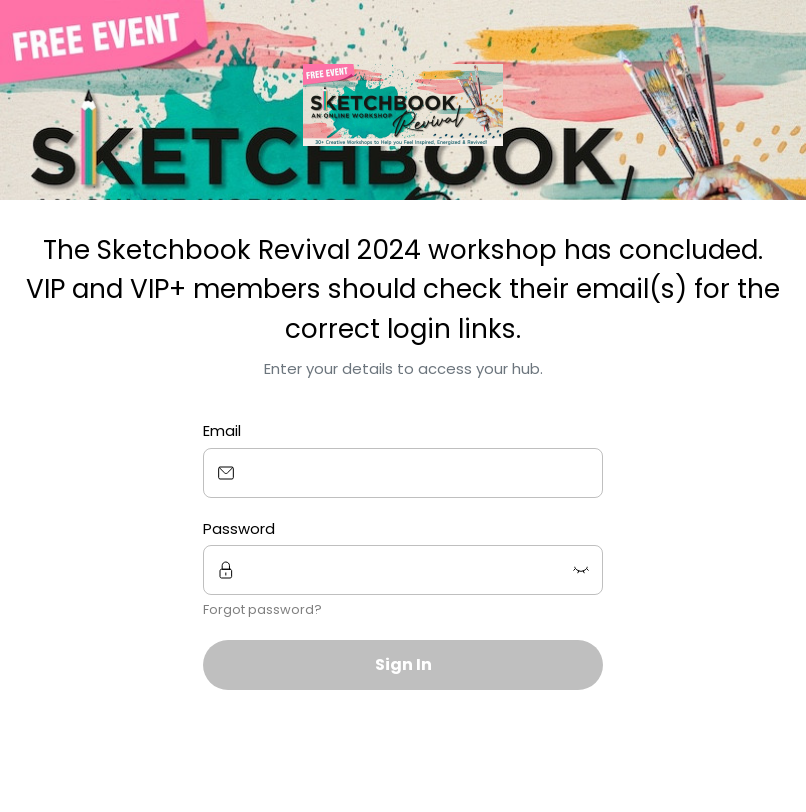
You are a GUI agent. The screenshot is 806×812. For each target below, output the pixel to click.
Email (222, 430)
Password (239, 528)
